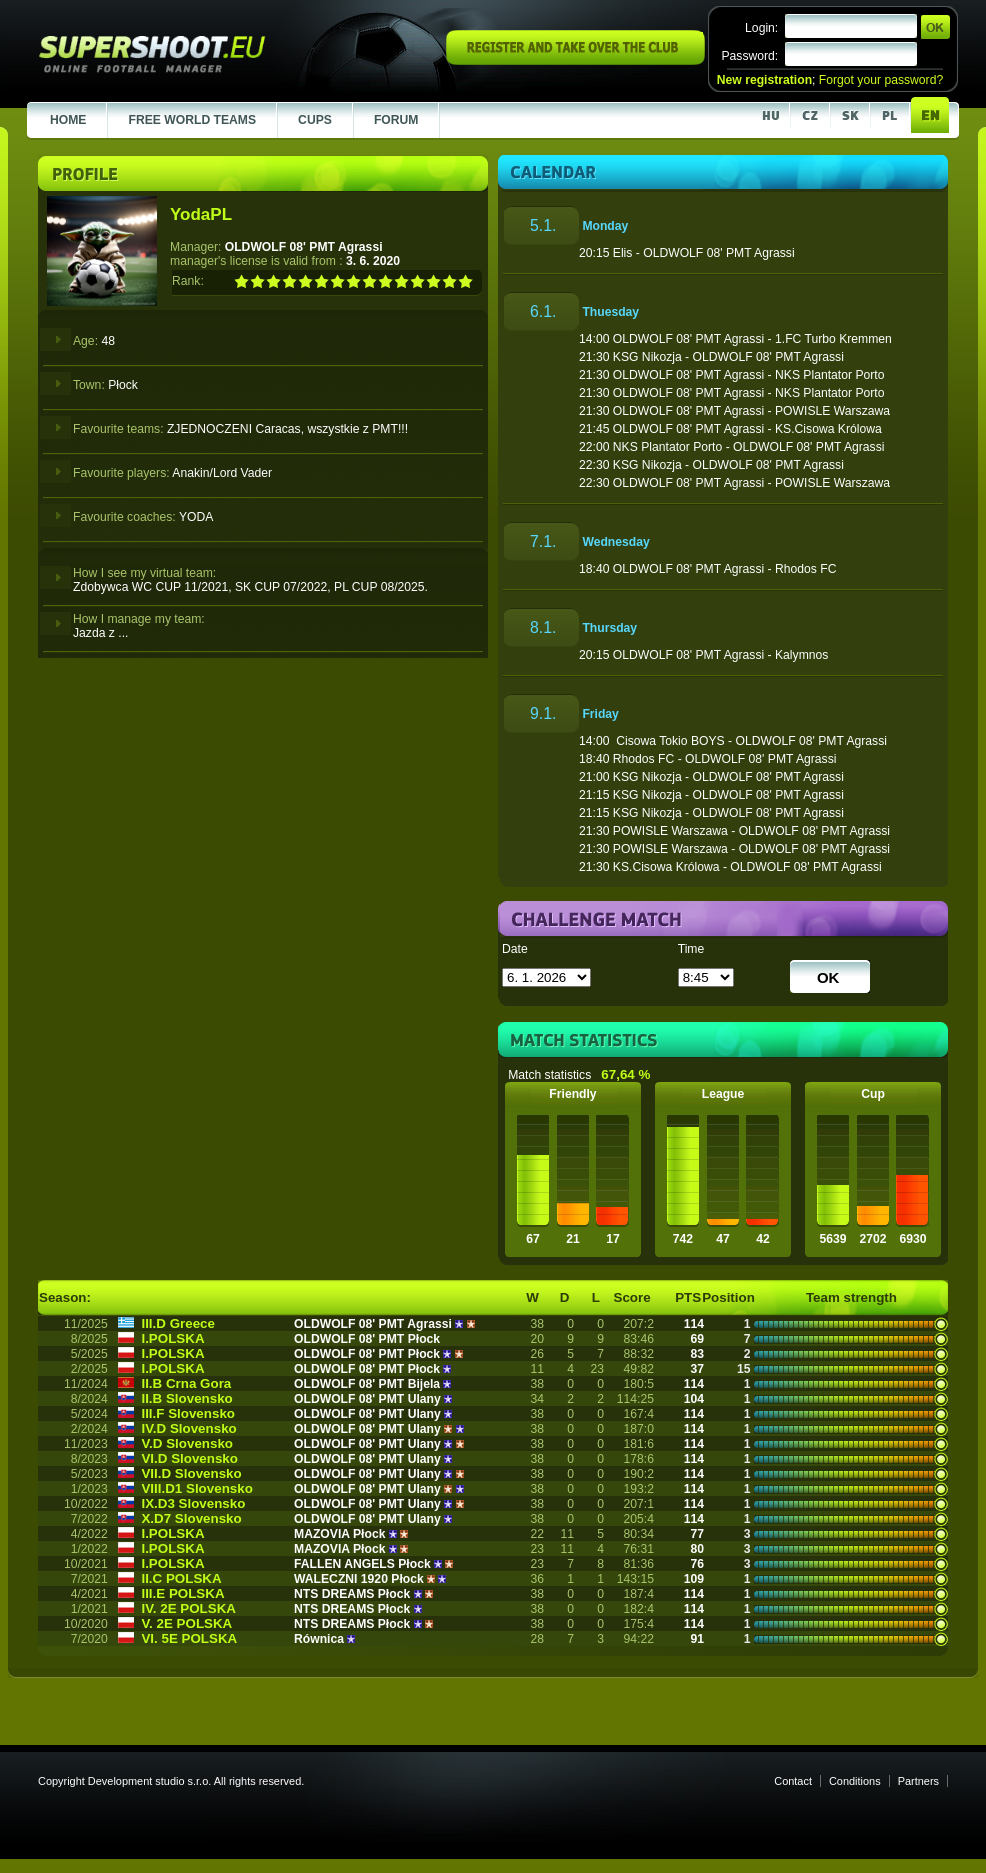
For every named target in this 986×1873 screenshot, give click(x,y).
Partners (918, 1781)
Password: (749, 56)
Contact (793, 1781)
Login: (761, 28)
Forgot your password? (881, 80)
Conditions (855, 1781)
